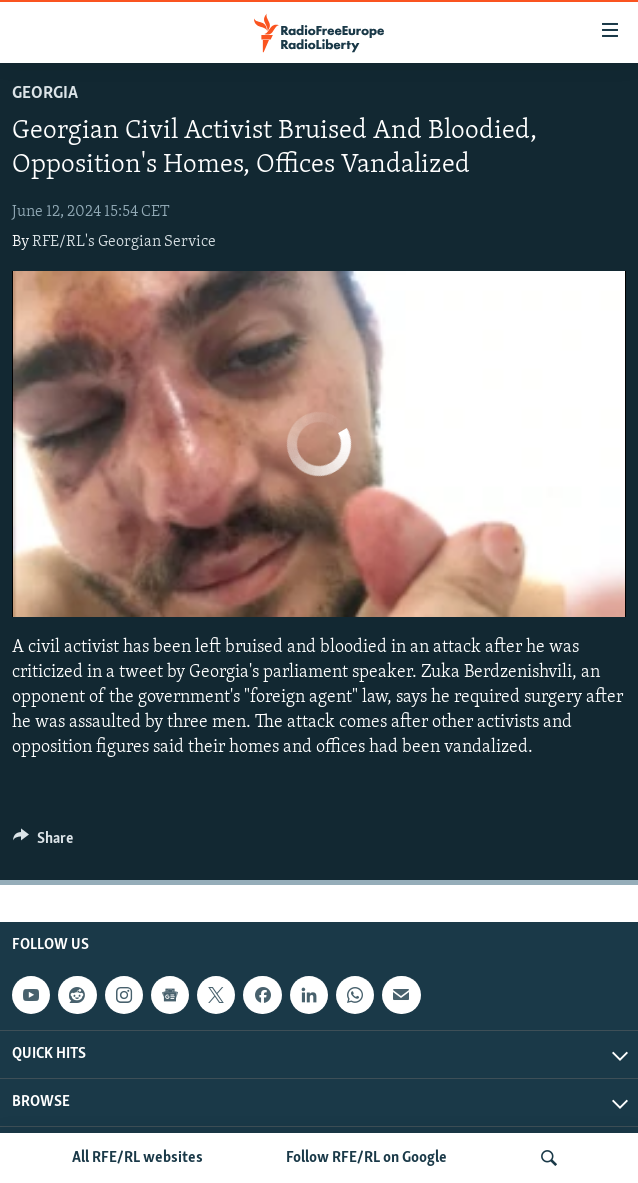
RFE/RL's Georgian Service (124, 242)
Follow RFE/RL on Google (366, 1158)
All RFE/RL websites (137, 1158)
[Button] (43, 843)
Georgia (45, 93)
